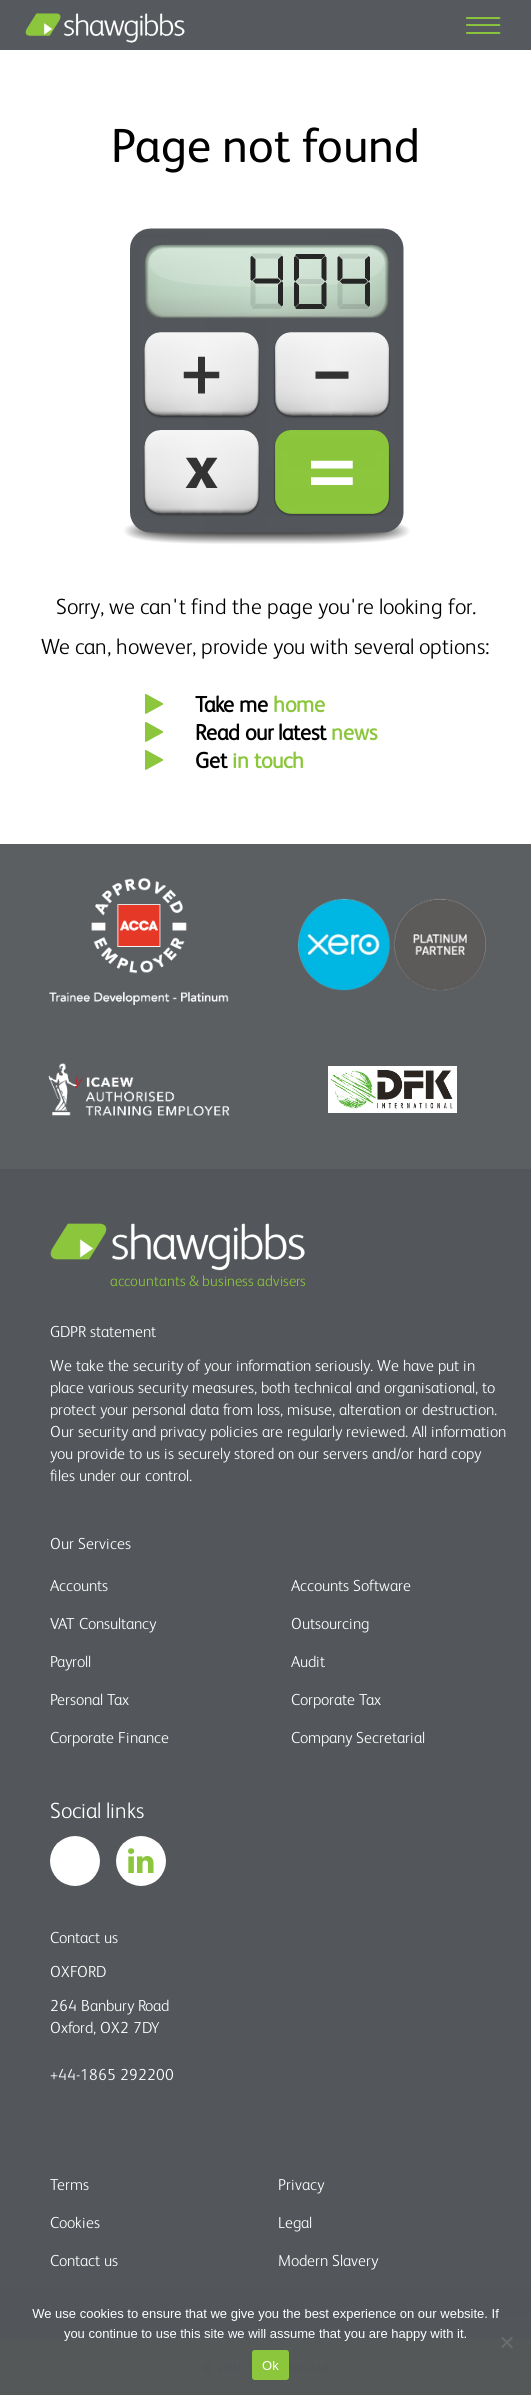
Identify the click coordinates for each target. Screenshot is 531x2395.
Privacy (301, 2184)
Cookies (75, 2222)
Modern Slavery (328, 2260)
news (354, 731)
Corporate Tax (336, 1699)
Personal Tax (89, 1699)
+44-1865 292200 (112, 2074)
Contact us (84, 2260)
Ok (270, 2365)
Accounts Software (351, 1585)
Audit (308, 1661)
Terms (69, 2184)
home (299, 703)
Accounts (79, 1585)
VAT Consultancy (103, 1623)
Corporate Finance (109, 1737)
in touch (268, 759)
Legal (295, 2222)
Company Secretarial (358, 1737)
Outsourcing (330, 1623)
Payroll (70, 1661)
